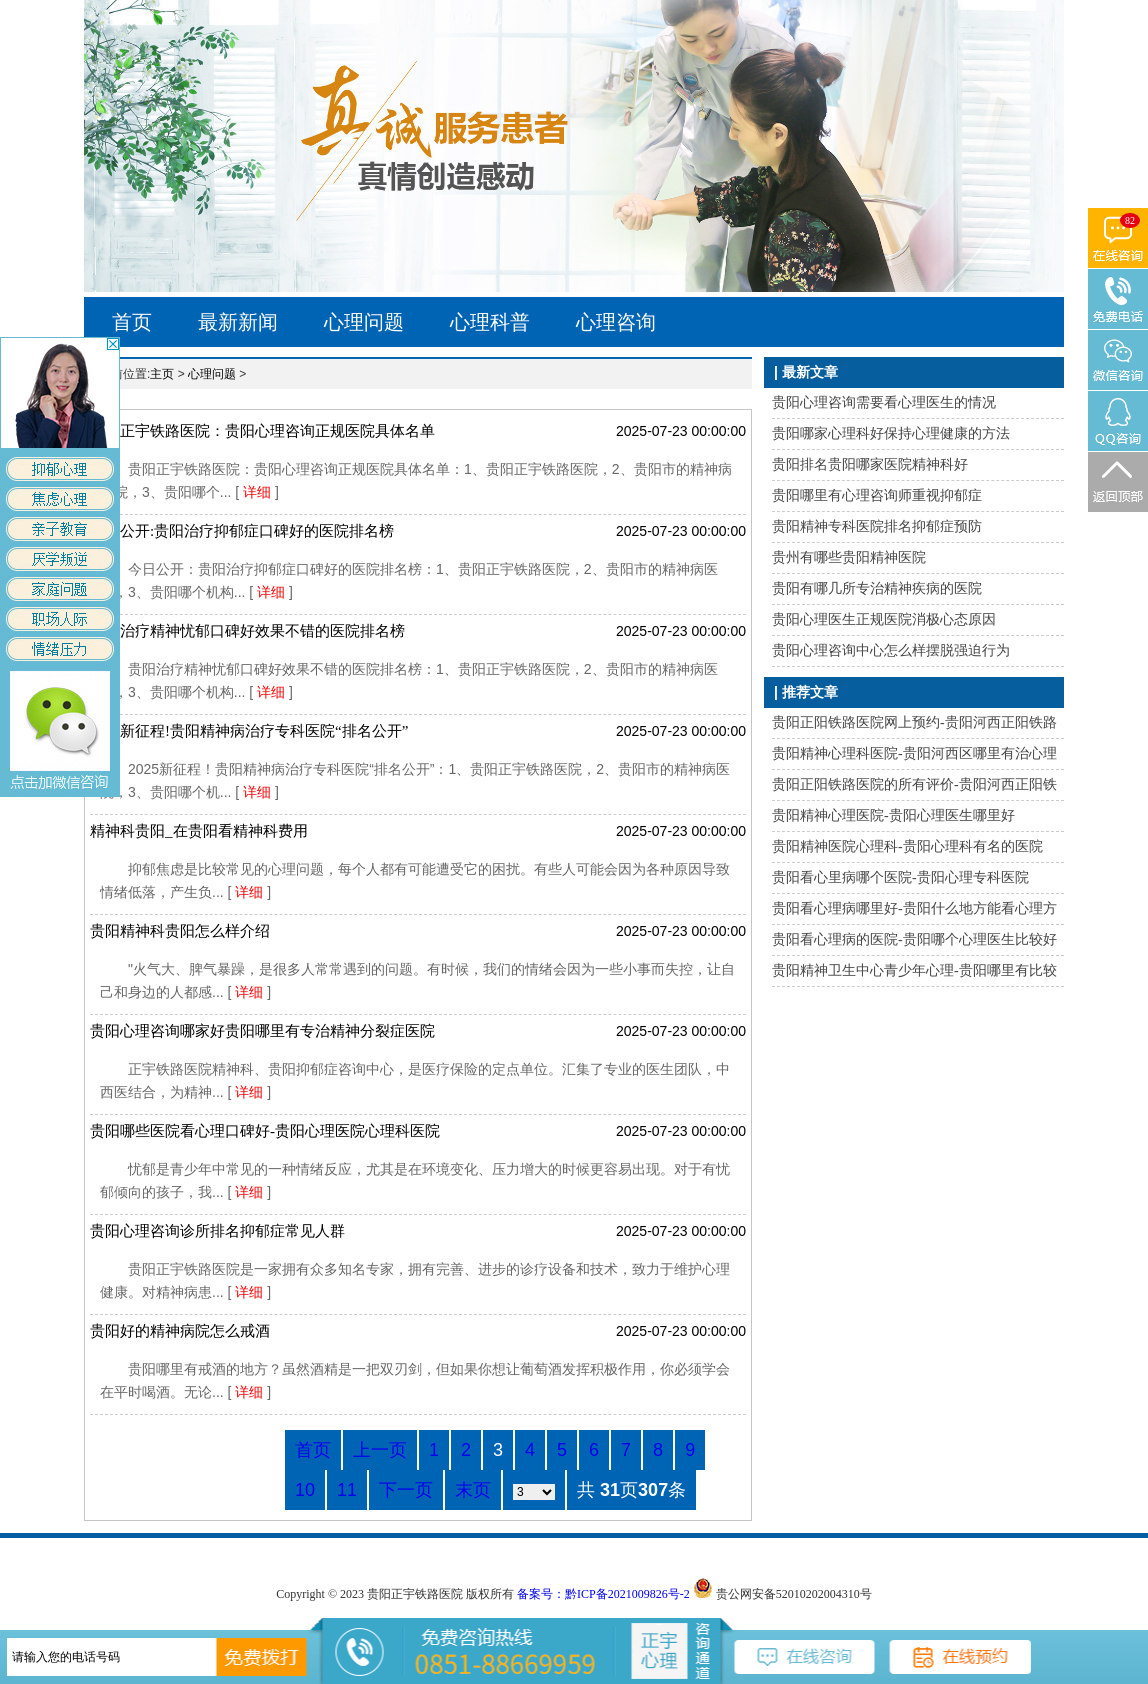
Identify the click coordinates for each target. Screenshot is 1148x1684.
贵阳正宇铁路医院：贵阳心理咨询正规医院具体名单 (262, 431)
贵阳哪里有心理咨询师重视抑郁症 (877, 495)
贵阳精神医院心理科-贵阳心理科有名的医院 (907, 846)
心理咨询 (616, 322)
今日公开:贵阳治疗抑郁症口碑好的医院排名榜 (242, 531)
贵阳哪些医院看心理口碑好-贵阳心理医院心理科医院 (265, 1131)
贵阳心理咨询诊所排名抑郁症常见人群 (217, 1231)
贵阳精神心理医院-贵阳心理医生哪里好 (893, 815)
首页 (132, 322)
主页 (162, 374)
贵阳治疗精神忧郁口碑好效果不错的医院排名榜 (247, 631)
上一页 (380, 1450)
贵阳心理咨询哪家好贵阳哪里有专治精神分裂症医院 (262, 1031)
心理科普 (490, 322)
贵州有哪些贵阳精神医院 (849, 557)
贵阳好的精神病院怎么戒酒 (180, 1331)
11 (347, 1490)
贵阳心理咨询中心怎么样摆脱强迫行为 (891, 650)
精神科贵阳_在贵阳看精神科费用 (199, 831)
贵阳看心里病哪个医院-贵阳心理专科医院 (900, 877)
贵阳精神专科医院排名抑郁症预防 (877, 526)
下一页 (406, 1490)
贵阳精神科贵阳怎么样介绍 (180, 931)
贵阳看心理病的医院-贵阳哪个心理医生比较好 (914, 939)
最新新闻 (238, 322)
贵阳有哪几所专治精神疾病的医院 (877, 588)
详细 (259, 492)
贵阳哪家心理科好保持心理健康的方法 (891, 433)
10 (305, 1490)
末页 (473, 1490)
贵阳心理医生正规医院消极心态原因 (884, 619)
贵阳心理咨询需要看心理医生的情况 (884, 402)
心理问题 (364, 322)
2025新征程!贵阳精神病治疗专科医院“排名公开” (249, 731)
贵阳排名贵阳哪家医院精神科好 (870, 464)
